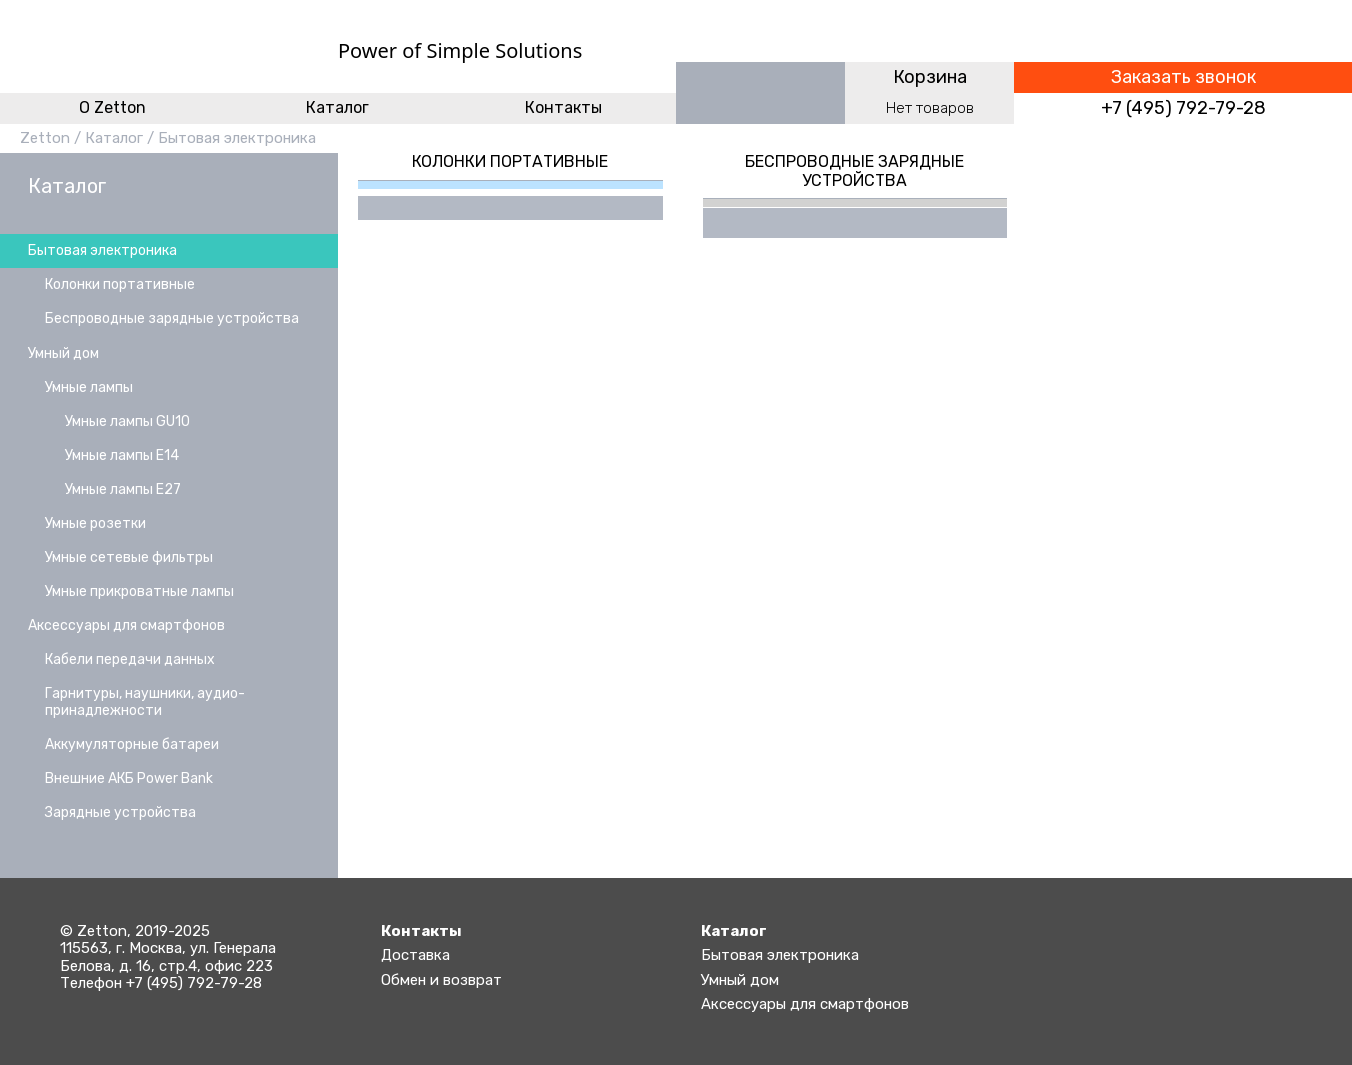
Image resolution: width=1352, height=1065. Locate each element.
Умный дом (63, 353)
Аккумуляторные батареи (132, 744)
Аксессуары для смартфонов (126, 625)
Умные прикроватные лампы (139, 591)
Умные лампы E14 (122, 455)
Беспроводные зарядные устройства (172, 318)
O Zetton (112, 107)
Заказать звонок (1183, 77)
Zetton (45, 138)
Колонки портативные (120, 284)
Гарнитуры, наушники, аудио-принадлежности (145, 701)
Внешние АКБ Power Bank (129, 778)
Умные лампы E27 (123, 489)
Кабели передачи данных (130, 659)
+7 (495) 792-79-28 (1183, 108)
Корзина (930, 77)
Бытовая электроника (237, 138)
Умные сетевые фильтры (129, 557)
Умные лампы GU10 (127, 421)
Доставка (415, 955)
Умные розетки (95, 523)
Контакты (563, 107)
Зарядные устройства (120, 812)
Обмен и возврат (441, 980)
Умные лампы (89, 387)
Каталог (337, 107)
